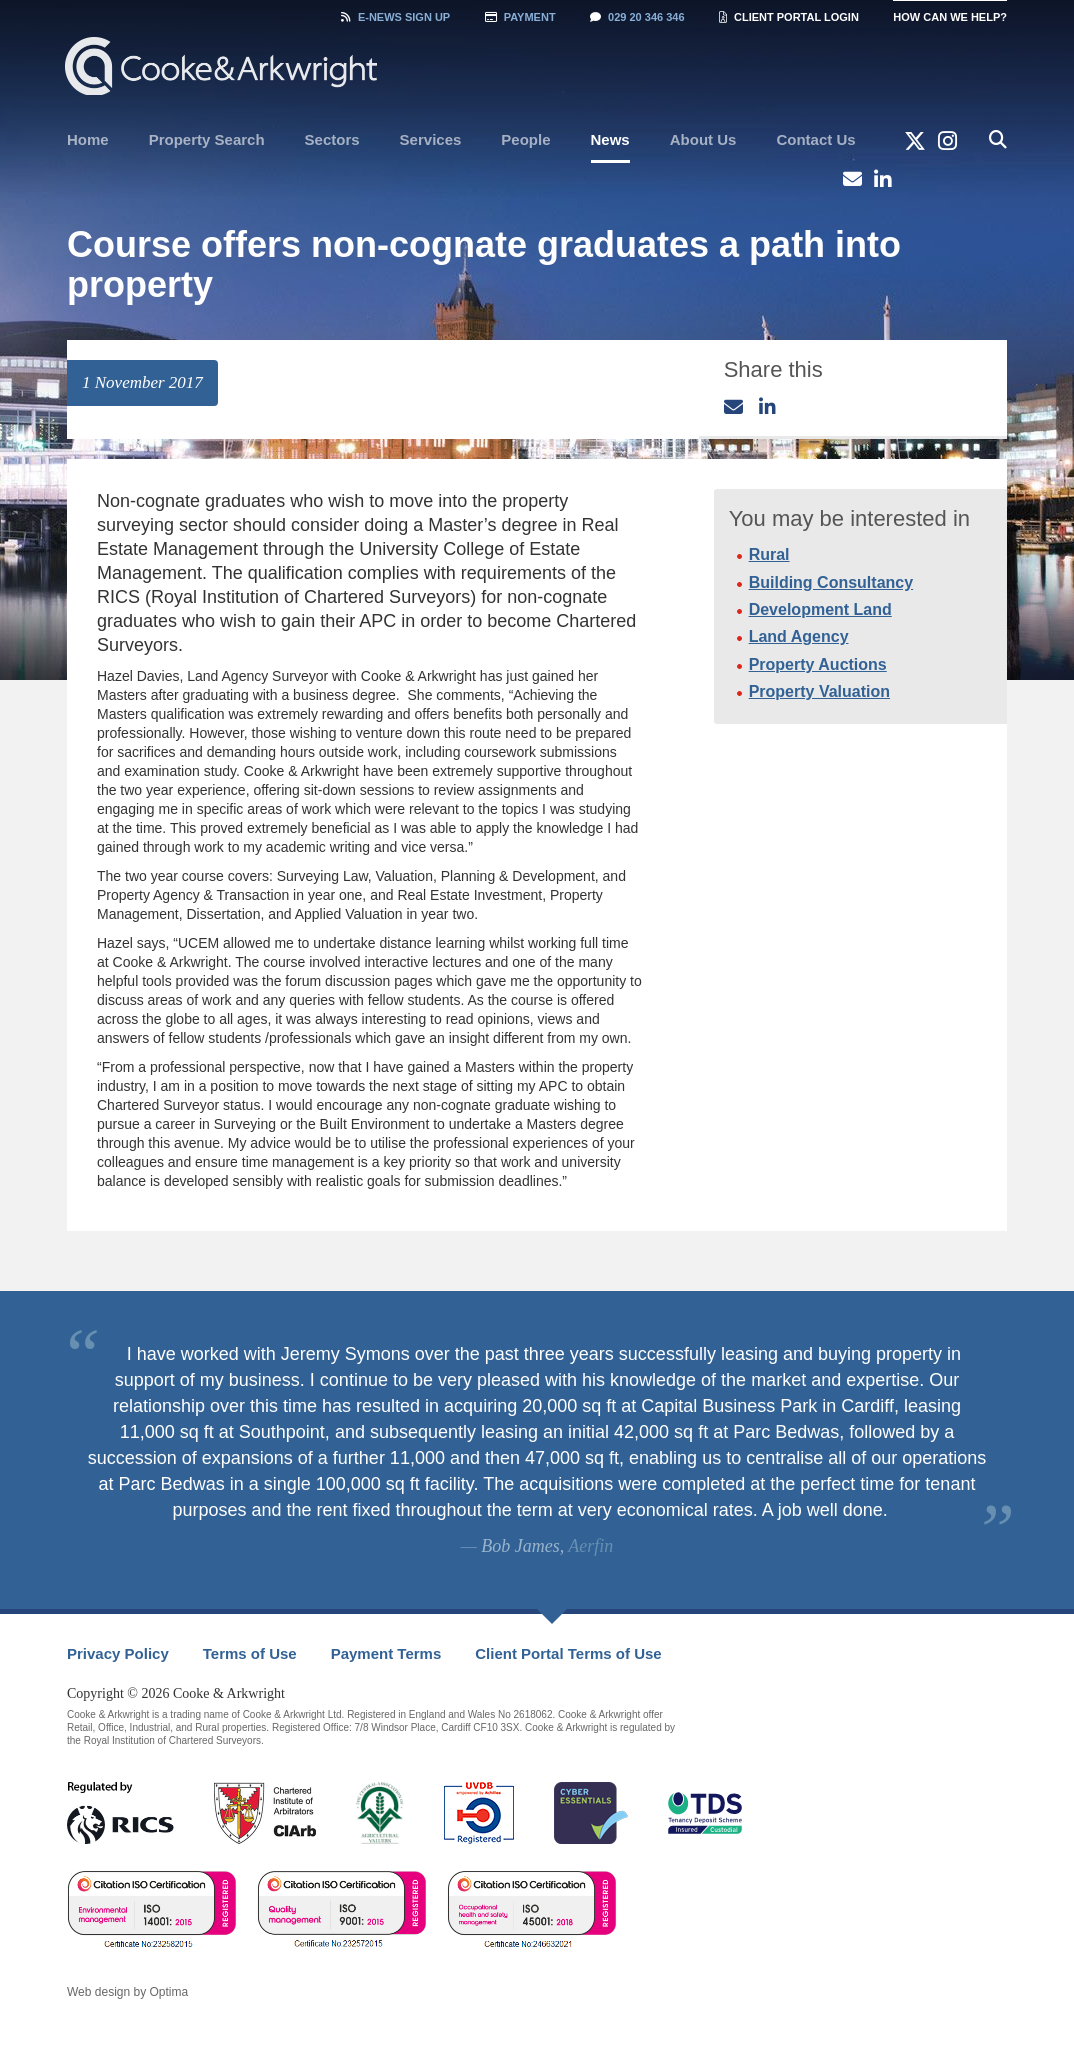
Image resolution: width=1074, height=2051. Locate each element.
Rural (769, 554)
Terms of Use (250, 1653)
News (610, 139)
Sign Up (395, 17)
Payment (520, 17)
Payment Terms (386, 1653)
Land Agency (799, 636)
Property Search (207, 139)
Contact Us (815, 139)
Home (88, 139)
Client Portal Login (789, 17)
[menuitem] (88, 140)
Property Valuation (819, 691)
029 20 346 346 (637, 17)
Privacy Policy (118, 1653)
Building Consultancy (831, 582)
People (525, 139)
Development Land (820, 609)
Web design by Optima (127, 1992)
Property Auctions (818, 664)
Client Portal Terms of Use (568, 1653)
